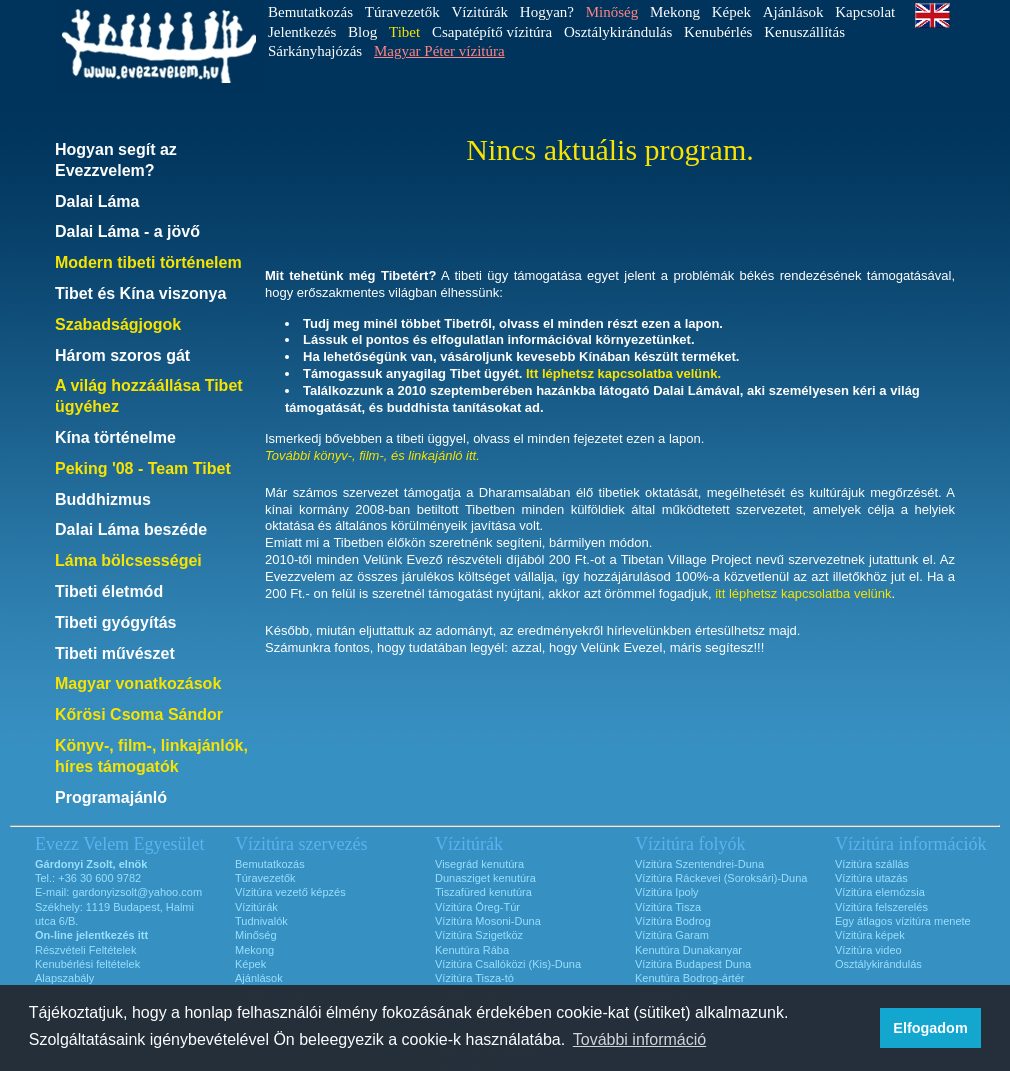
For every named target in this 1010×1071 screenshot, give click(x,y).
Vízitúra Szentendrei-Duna (699, 864)
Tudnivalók (261, 921)
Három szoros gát (122, 355)
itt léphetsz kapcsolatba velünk (803, 593)
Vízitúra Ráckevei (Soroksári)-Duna (721, 878)
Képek (731, 12)
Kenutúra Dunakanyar (688, 950)
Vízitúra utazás (871, 878)
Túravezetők (402, 12)
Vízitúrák (479, 12)
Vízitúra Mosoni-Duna (488, 921)
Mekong (675, 12)
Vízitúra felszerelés (881, 907)
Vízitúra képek (870, 935)
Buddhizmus (103, 499)
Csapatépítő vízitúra (492, 32)
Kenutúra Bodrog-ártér (689, 978)
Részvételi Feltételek (86, 950)
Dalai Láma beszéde (131, 529)
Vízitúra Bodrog (673, 921)
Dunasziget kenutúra (485, 878)
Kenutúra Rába (472, 950)
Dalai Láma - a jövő (127, 231)
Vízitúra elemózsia (880, 892)
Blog (362, 32)
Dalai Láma (97, 201)
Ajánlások (793, 12)
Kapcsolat (865, 12)
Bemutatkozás (310, 12)
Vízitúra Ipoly (667, 892)
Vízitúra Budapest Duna (693, 964)
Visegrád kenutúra (479, 864)
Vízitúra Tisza (668, 907)
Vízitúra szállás (872, 864)
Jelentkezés (302, 32)
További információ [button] (639, 1039)
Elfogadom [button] (930, 1028)
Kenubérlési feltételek (87, 964)
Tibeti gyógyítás (116, 622)
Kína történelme (115, 437)
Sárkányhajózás (315, 51)
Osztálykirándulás (618, 32)
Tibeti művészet (115, 653)
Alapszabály (64, 978)
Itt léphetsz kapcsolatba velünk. (623, 373)
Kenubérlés (718, 32)
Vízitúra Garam (672, 935)
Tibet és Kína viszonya (140, 293)
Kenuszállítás (804, 32)
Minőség (256, 935)
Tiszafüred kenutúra (483, 892)
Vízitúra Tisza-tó (474, 978)
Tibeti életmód (109, 591)
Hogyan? (547, 12)
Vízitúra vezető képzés (290, 892)
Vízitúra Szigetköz (479, 935)
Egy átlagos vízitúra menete (903, 921)
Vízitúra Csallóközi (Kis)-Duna (508, 964)
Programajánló (111, 797)
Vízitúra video (868, 950)
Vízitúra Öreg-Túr (477, 907)
